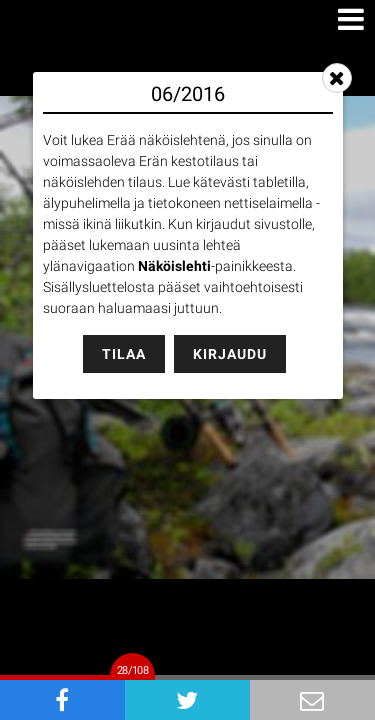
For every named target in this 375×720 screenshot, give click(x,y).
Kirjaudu (230, 354)
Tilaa (124, 354)
